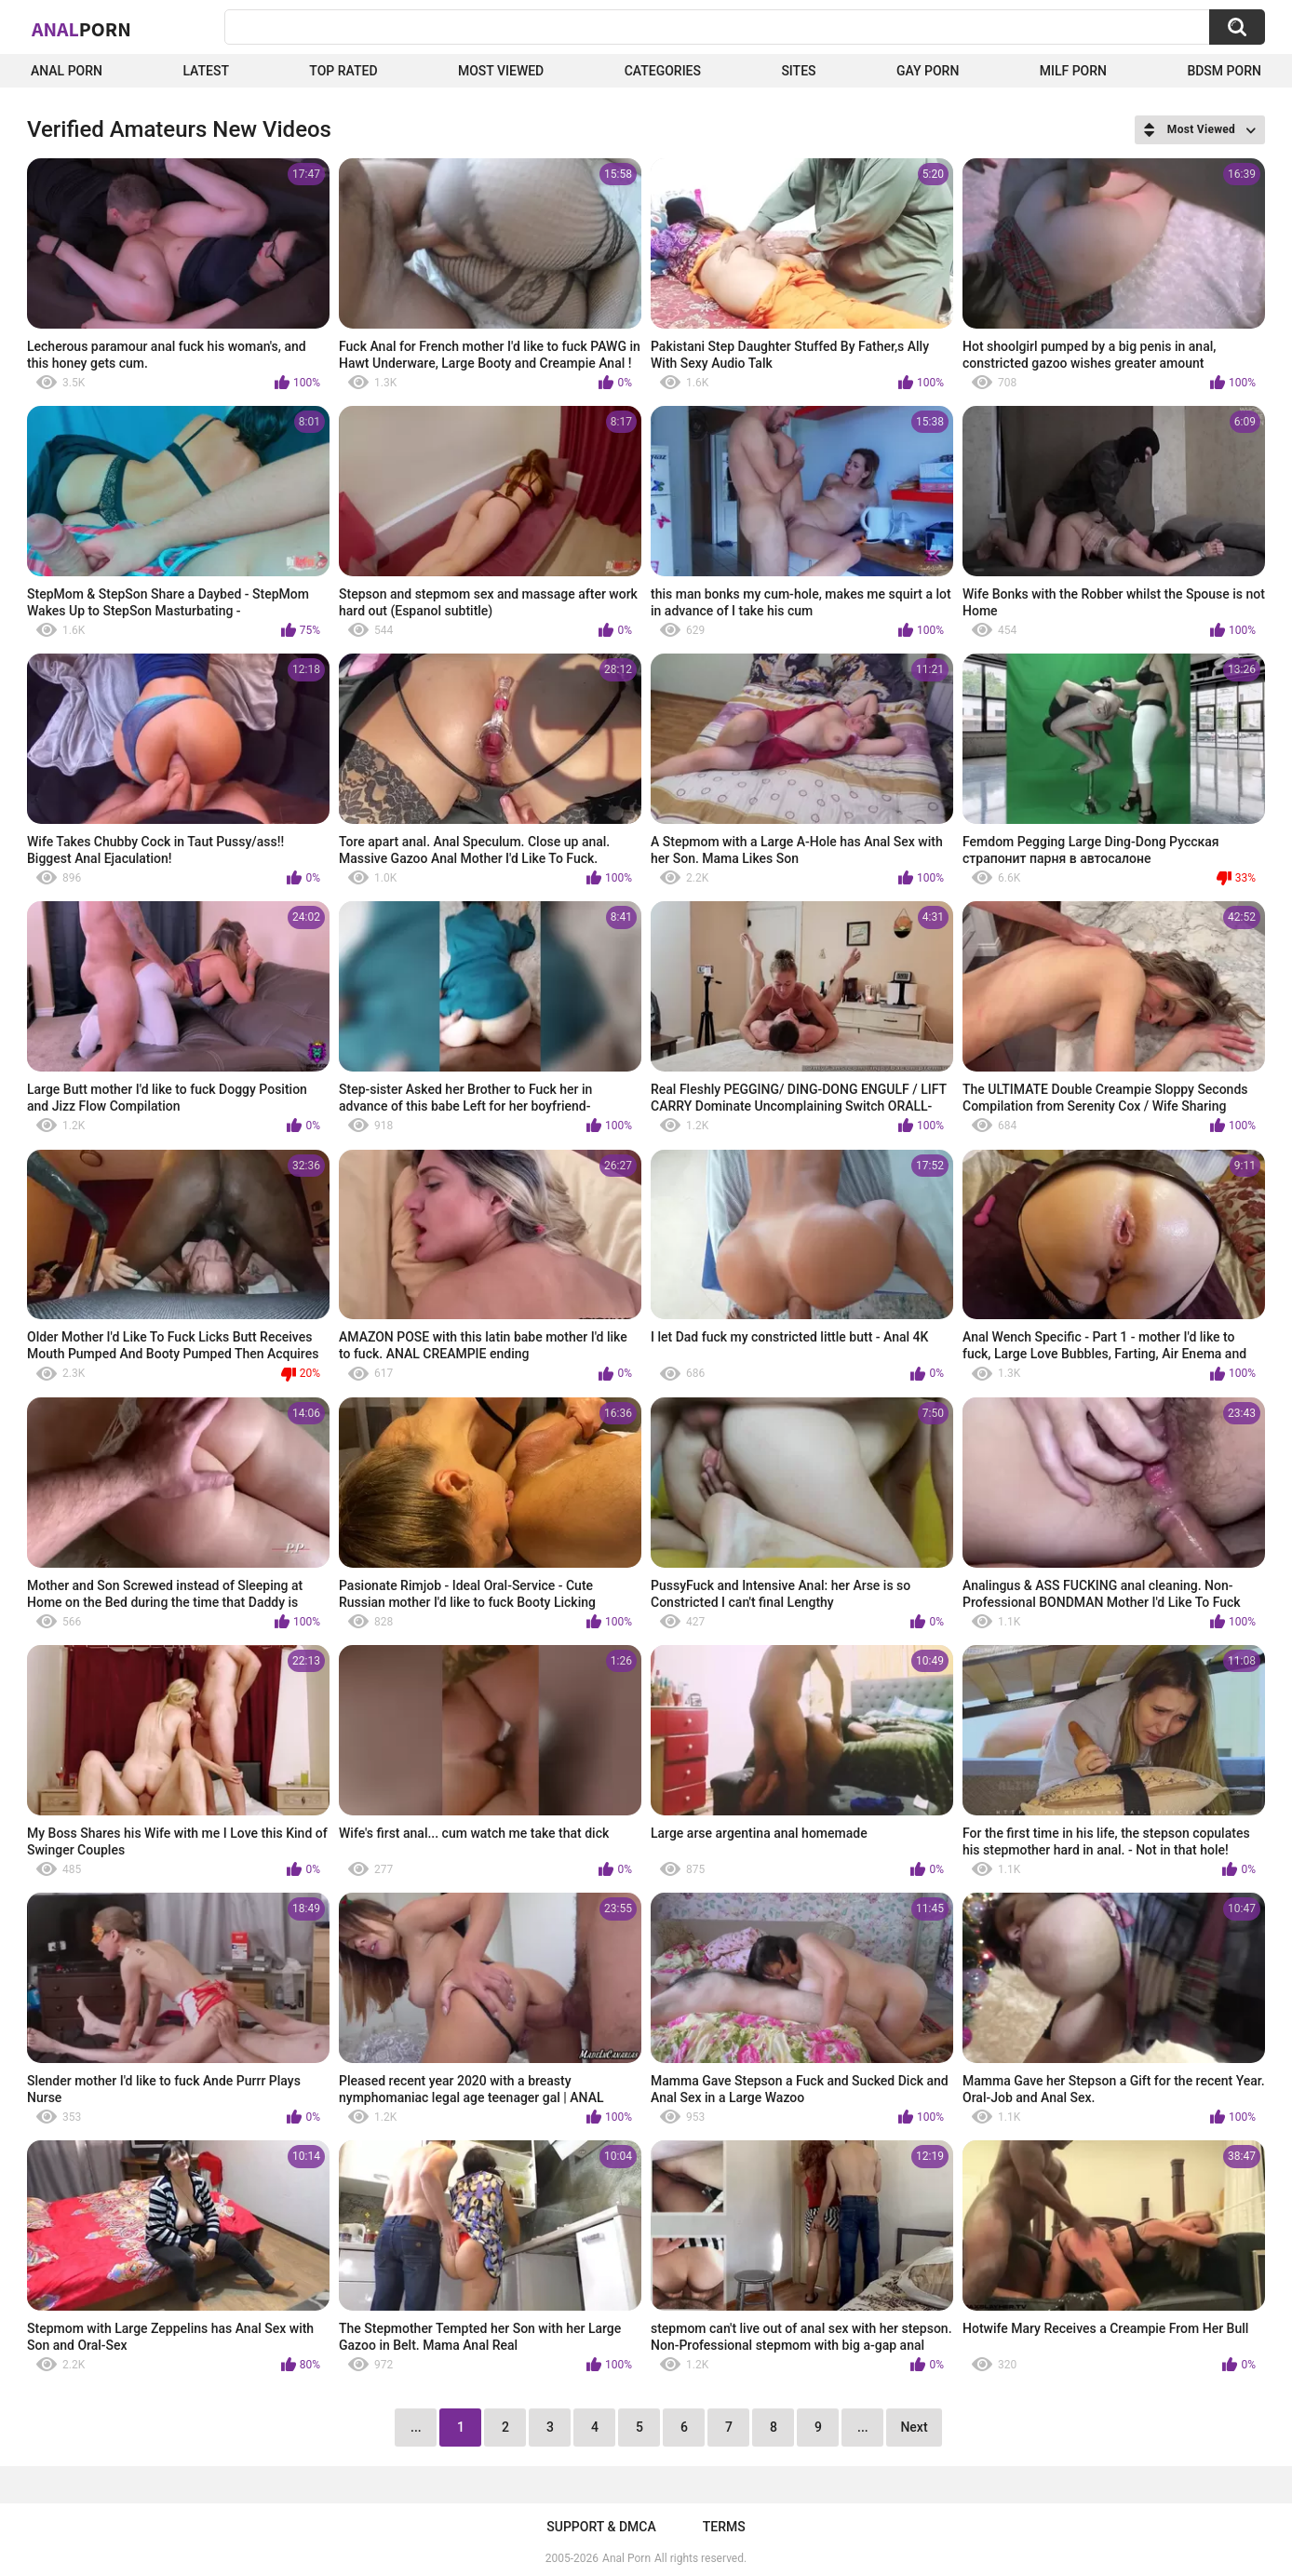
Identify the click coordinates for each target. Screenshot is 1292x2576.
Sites (798, 70)
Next (913, 2427)
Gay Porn (927, 70)
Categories (663, 70)
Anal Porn (66, 70)
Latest (205, 70)
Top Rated (343, 70)
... (862, 2427)
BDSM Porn (1224, 70)
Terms (724, 2526)
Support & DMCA (600, 2526)
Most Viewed (501, 70)
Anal (81, 29)
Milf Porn (1073, 70)
